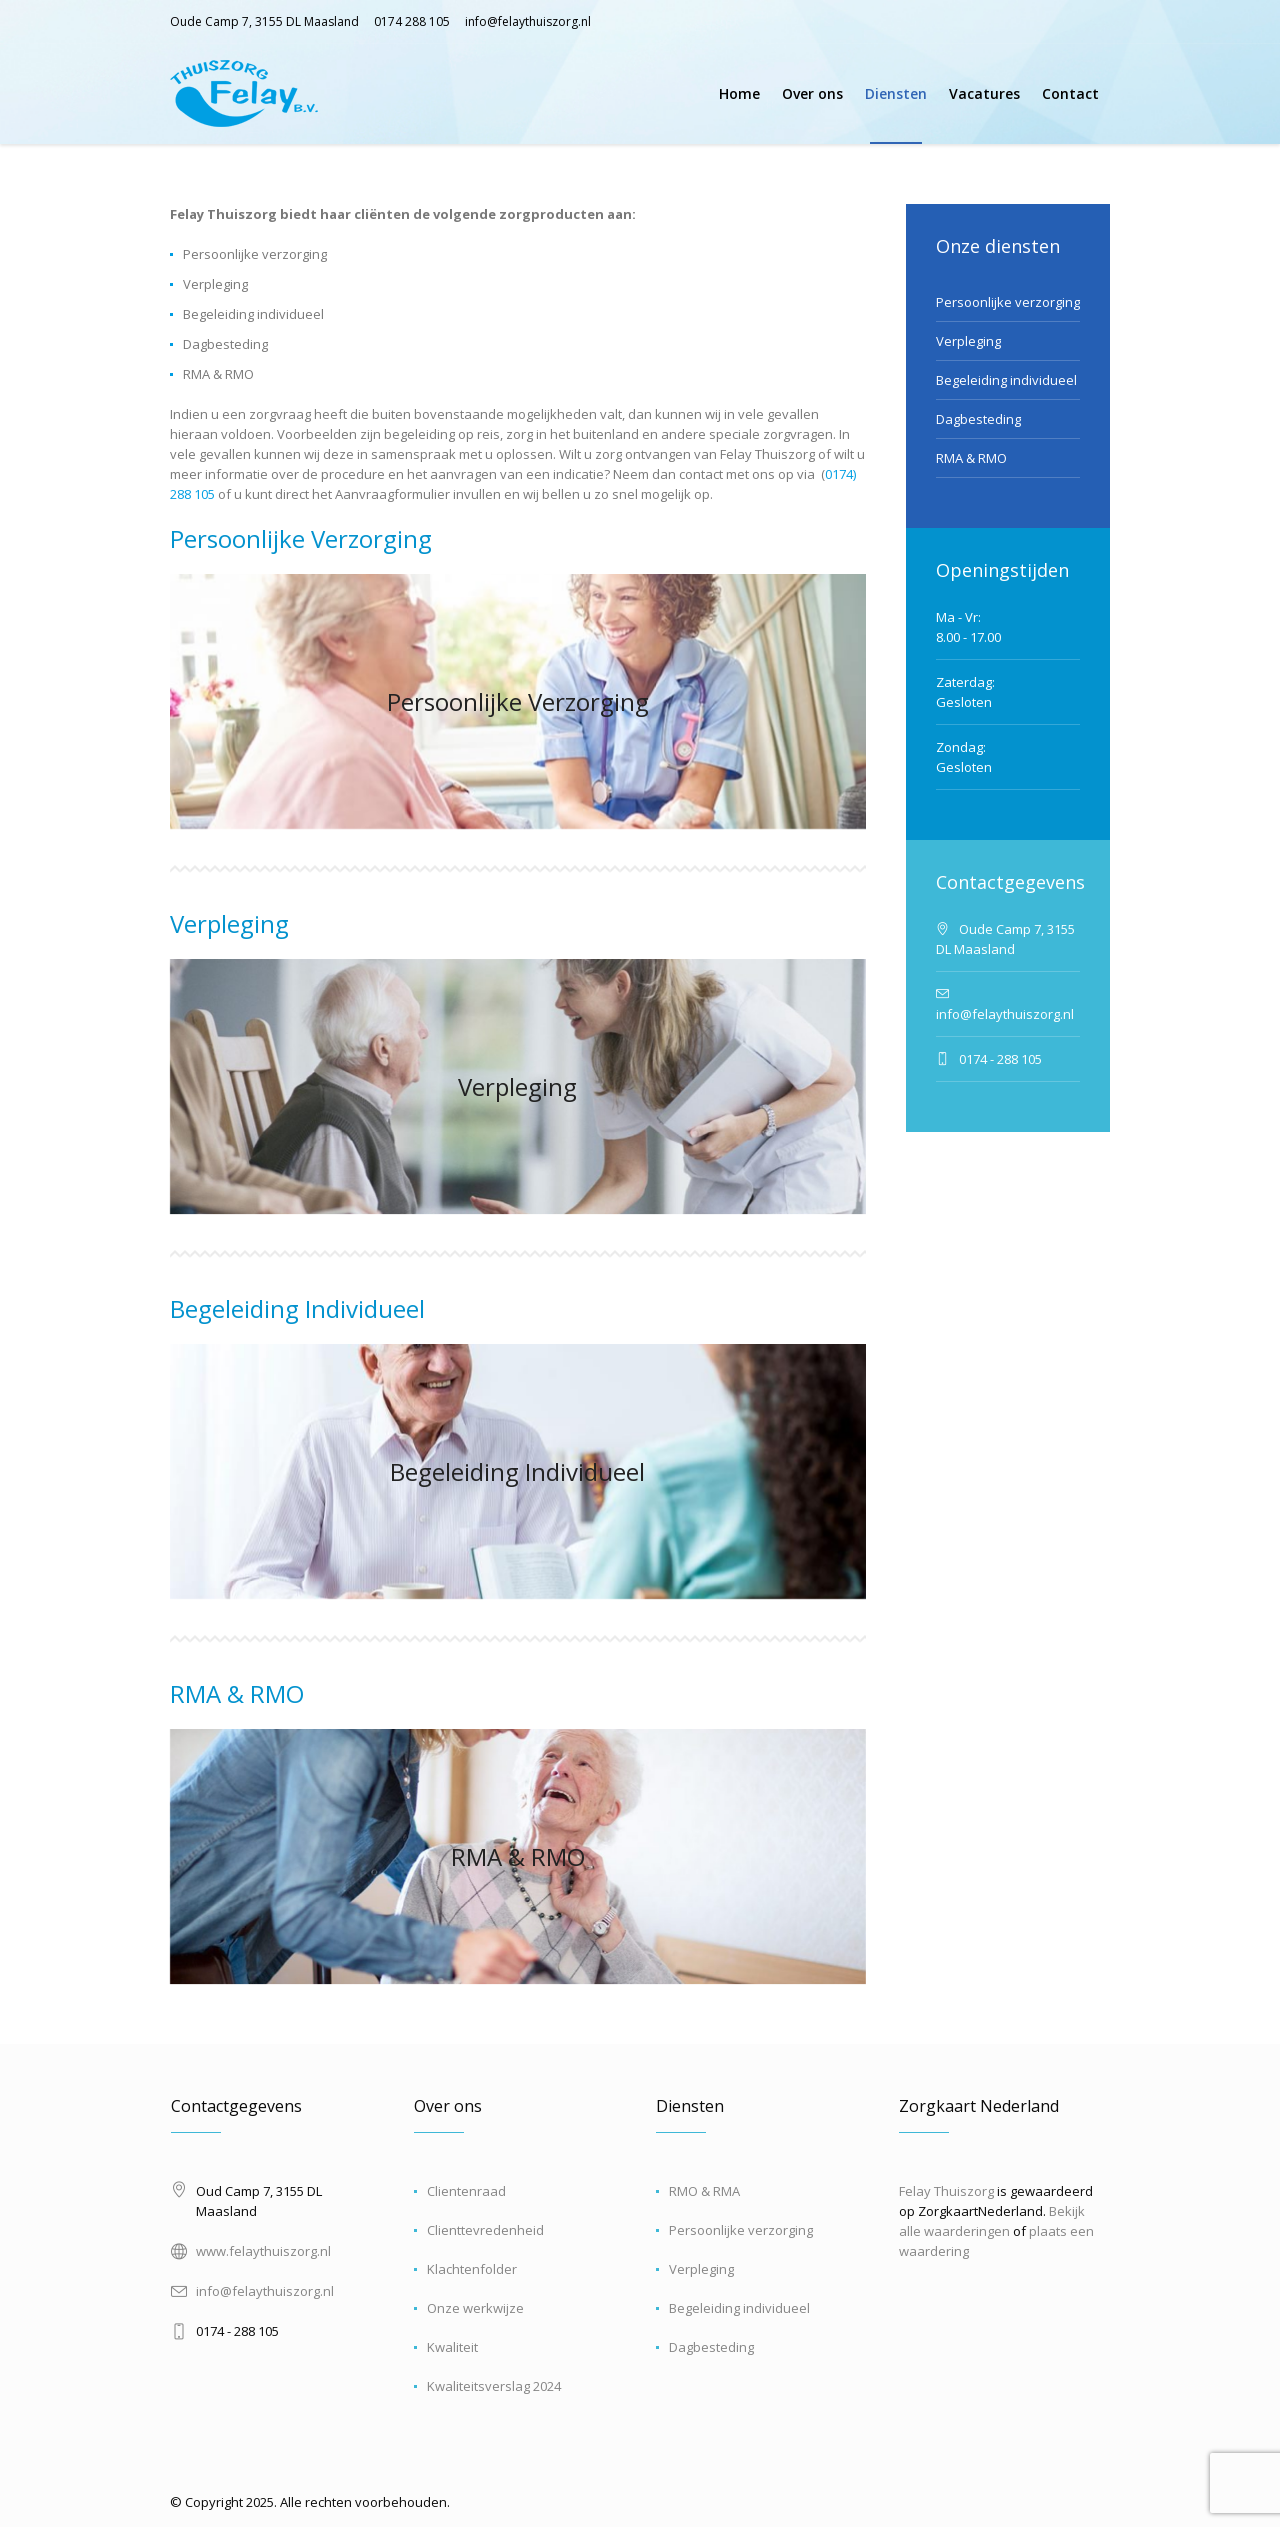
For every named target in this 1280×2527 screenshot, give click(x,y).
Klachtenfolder (472, 2269)
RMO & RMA (704, 2191)
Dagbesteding (978, 419)
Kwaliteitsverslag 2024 (494, 2386)
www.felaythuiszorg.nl (263, 2251)
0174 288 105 (412, 21)
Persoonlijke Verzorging (301, 538)
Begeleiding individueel (1006, 380)
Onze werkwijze (475, 2308)
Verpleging (229, 923)
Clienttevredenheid (485, 2230)
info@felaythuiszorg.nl (528, 21)
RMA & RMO (237, 1693)
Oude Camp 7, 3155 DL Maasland (264, 21)
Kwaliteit (452, 2347)
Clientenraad (466, 2191)
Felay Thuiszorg (946, 2191)
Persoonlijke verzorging (1008, 302)
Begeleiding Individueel (297, 1308)
